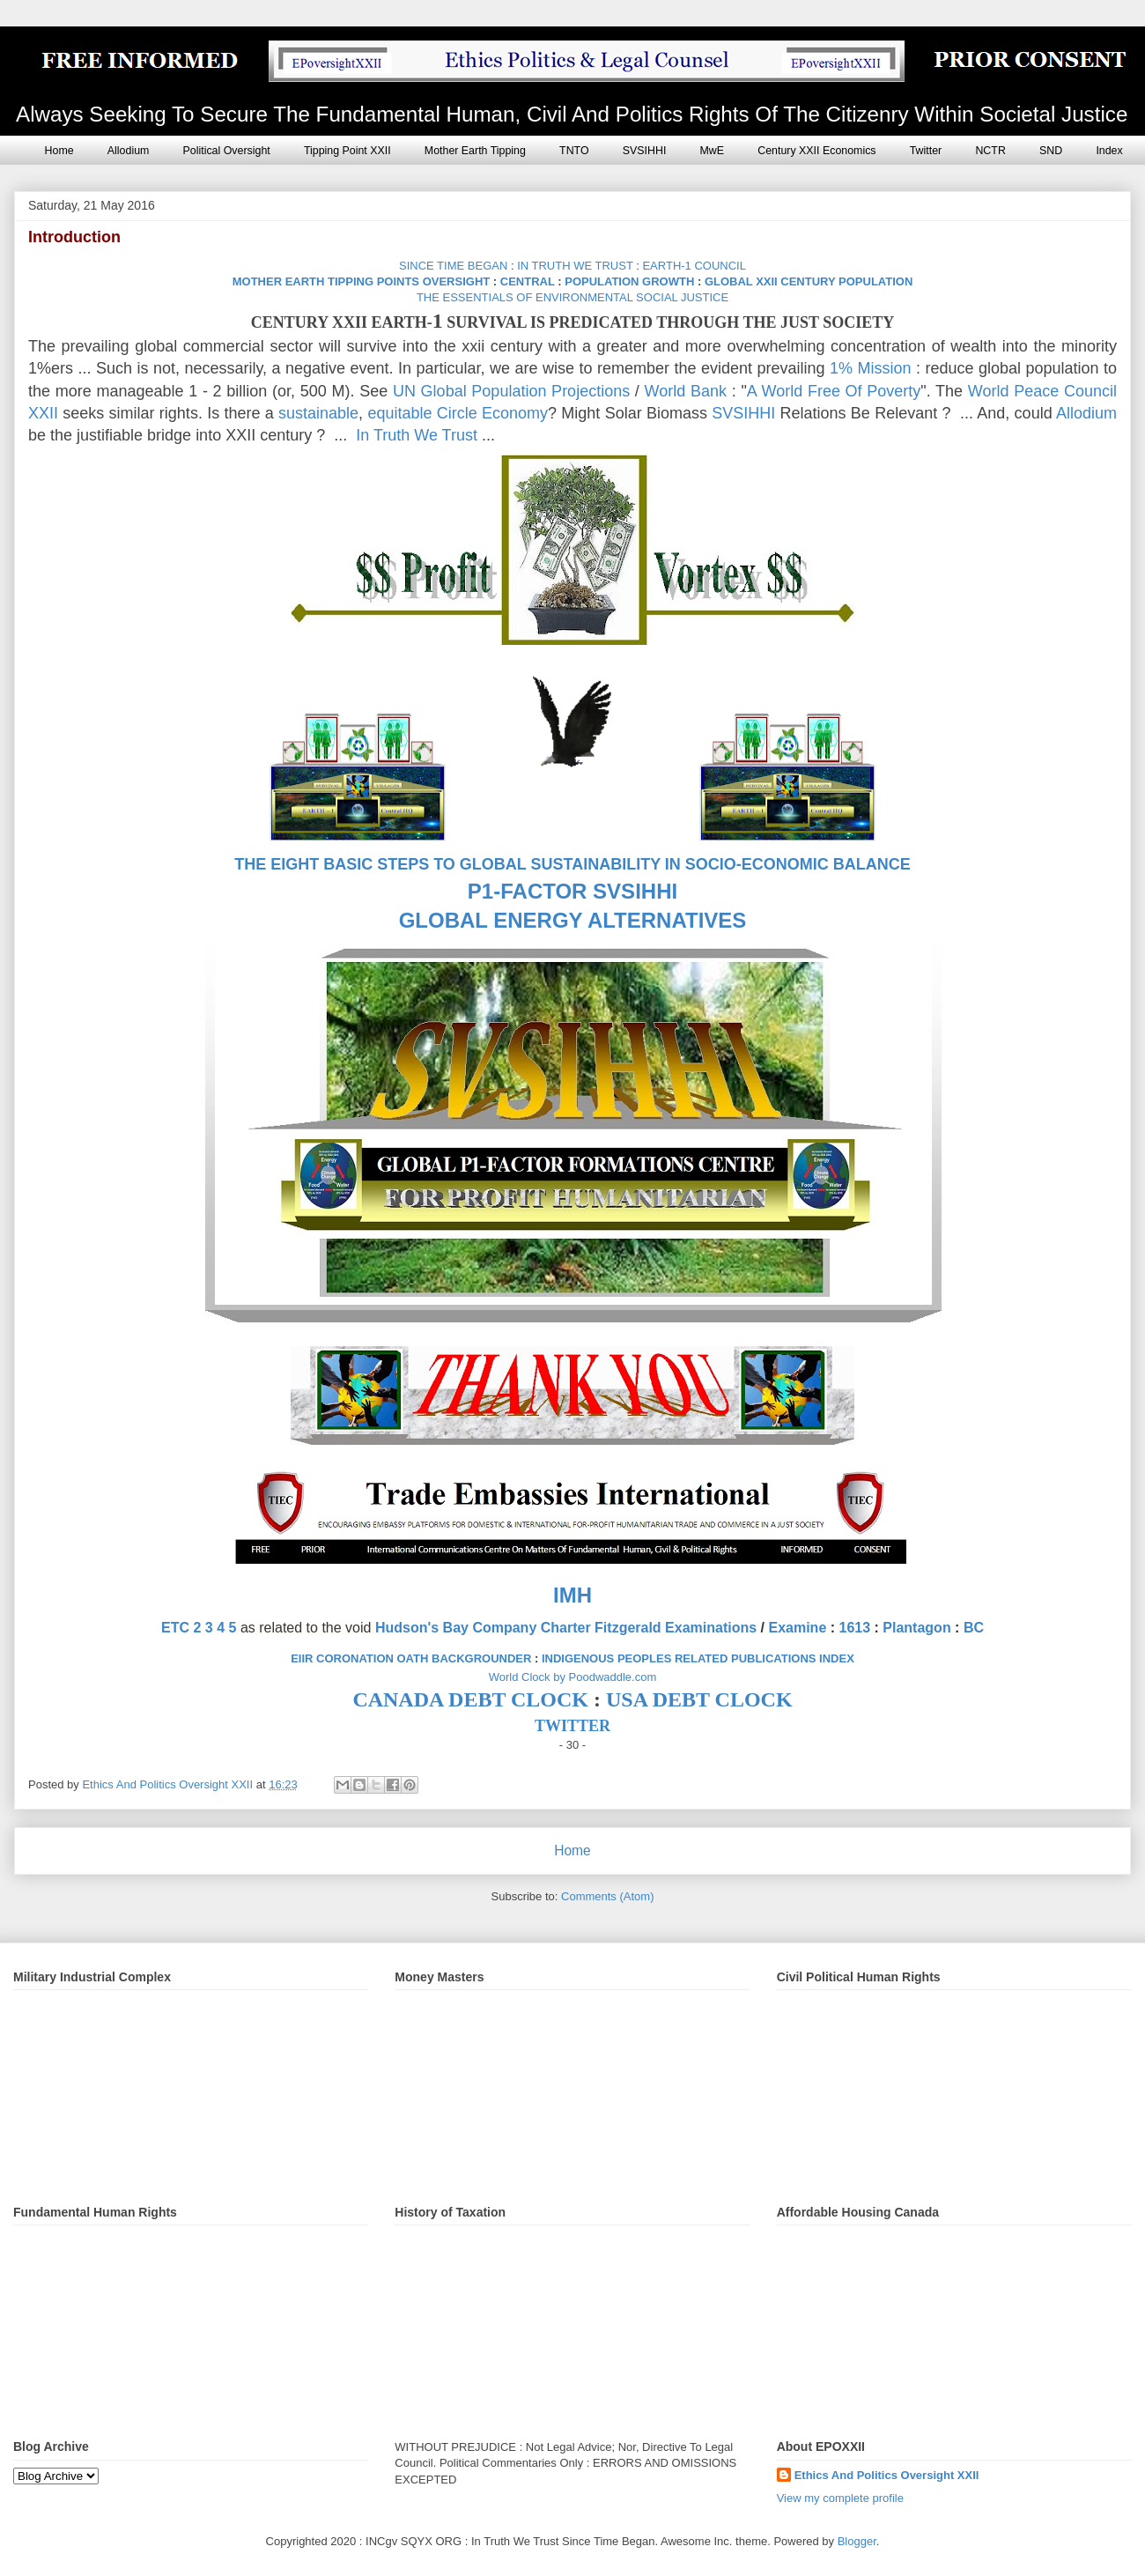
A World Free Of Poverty (834, 391)
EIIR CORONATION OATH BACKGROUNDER (411, 1658)
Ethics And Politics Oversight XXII (886, 2475)
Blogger (857, 2541)
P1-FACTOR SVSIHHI (572, 891)
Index (1109, 150)
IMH (572, 1595)
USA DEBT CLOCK (699, 1699)
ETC (175, 1627)
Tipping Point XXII (347, 150)
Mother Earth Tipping (475, 150)
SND (1050, 150)
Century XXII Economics (816, 150)
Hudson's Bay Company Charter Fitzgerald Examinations (566, 1627)
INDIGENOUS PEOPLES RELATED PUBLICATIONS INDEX (698, 1658)
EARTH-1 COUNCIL (694, 265)
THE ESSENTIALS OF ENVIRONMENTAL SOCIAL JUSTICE (572, 297)
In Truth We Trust (416, 435)
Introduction (74, 237)
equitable (399, 413)
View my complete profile (840, 2498)
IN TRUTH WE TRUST (574, 265)
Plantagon (916, 1627)
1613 (855, 1627)
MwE (712, 150)
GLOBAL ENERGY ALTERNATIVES (573, 920)
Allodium (128, 150)
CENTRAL (527, 281)
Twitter (926, 150)
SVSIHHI (645, 150)
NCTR (990, 150)
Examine (797, 1627)
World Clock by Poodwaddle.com (573, 1677)
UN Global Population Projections (511, 391)
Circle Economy (492, 413)
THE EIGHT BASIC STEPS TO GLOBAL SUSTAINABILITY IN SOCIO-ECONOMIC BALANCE (572, 864)
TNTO (574, 150)
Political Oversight (226, 150)
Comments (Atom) (607, 1896)
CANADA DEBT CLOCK (470, 1699)
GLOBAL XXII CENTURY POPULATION (808, 281)
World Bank (686, 391)
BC (974, 1627)
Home (59, 150)
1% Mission (871, 368)
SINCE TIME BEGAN (453, 265)
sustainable (318, 413)
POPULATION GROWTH (629, 281)
